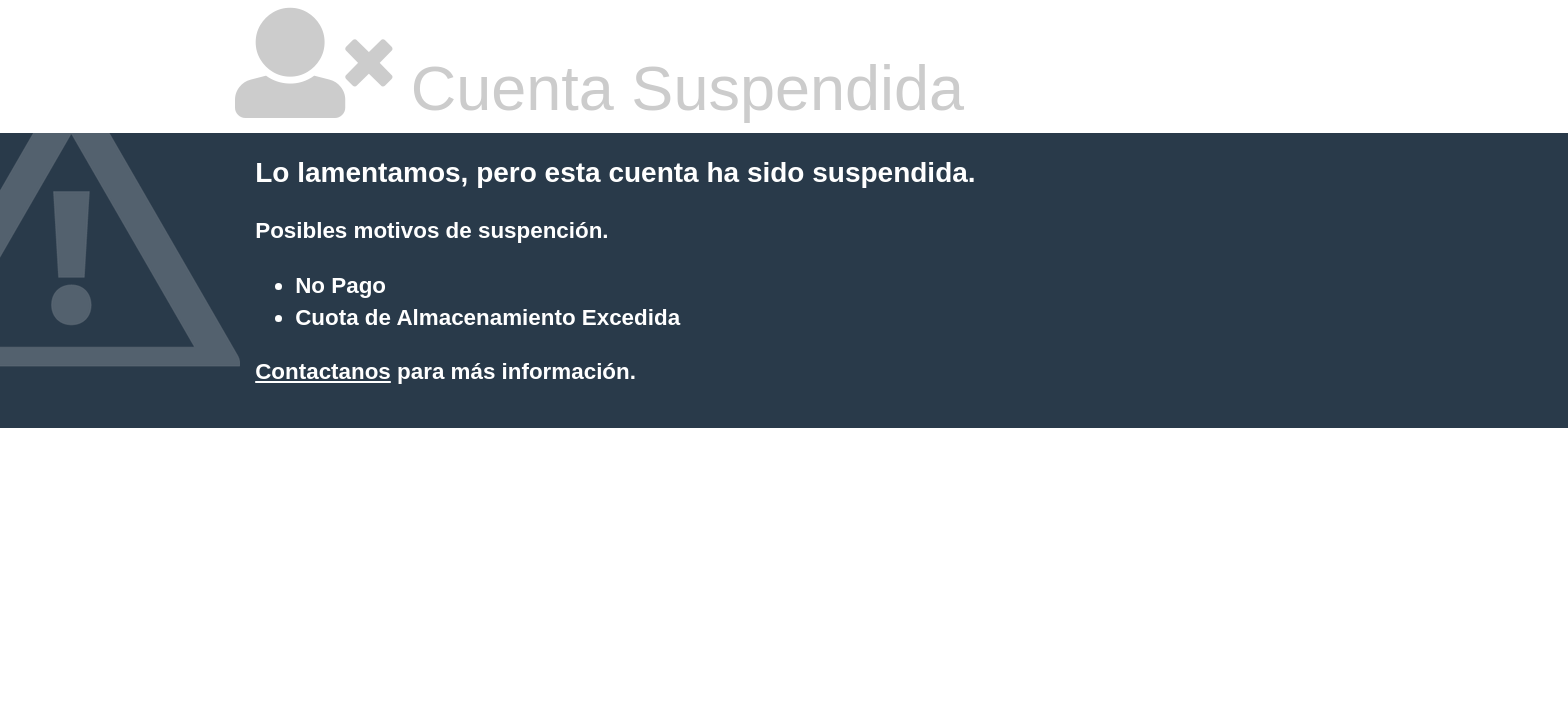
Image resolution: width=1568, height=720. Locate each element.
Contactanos (323, 371)
